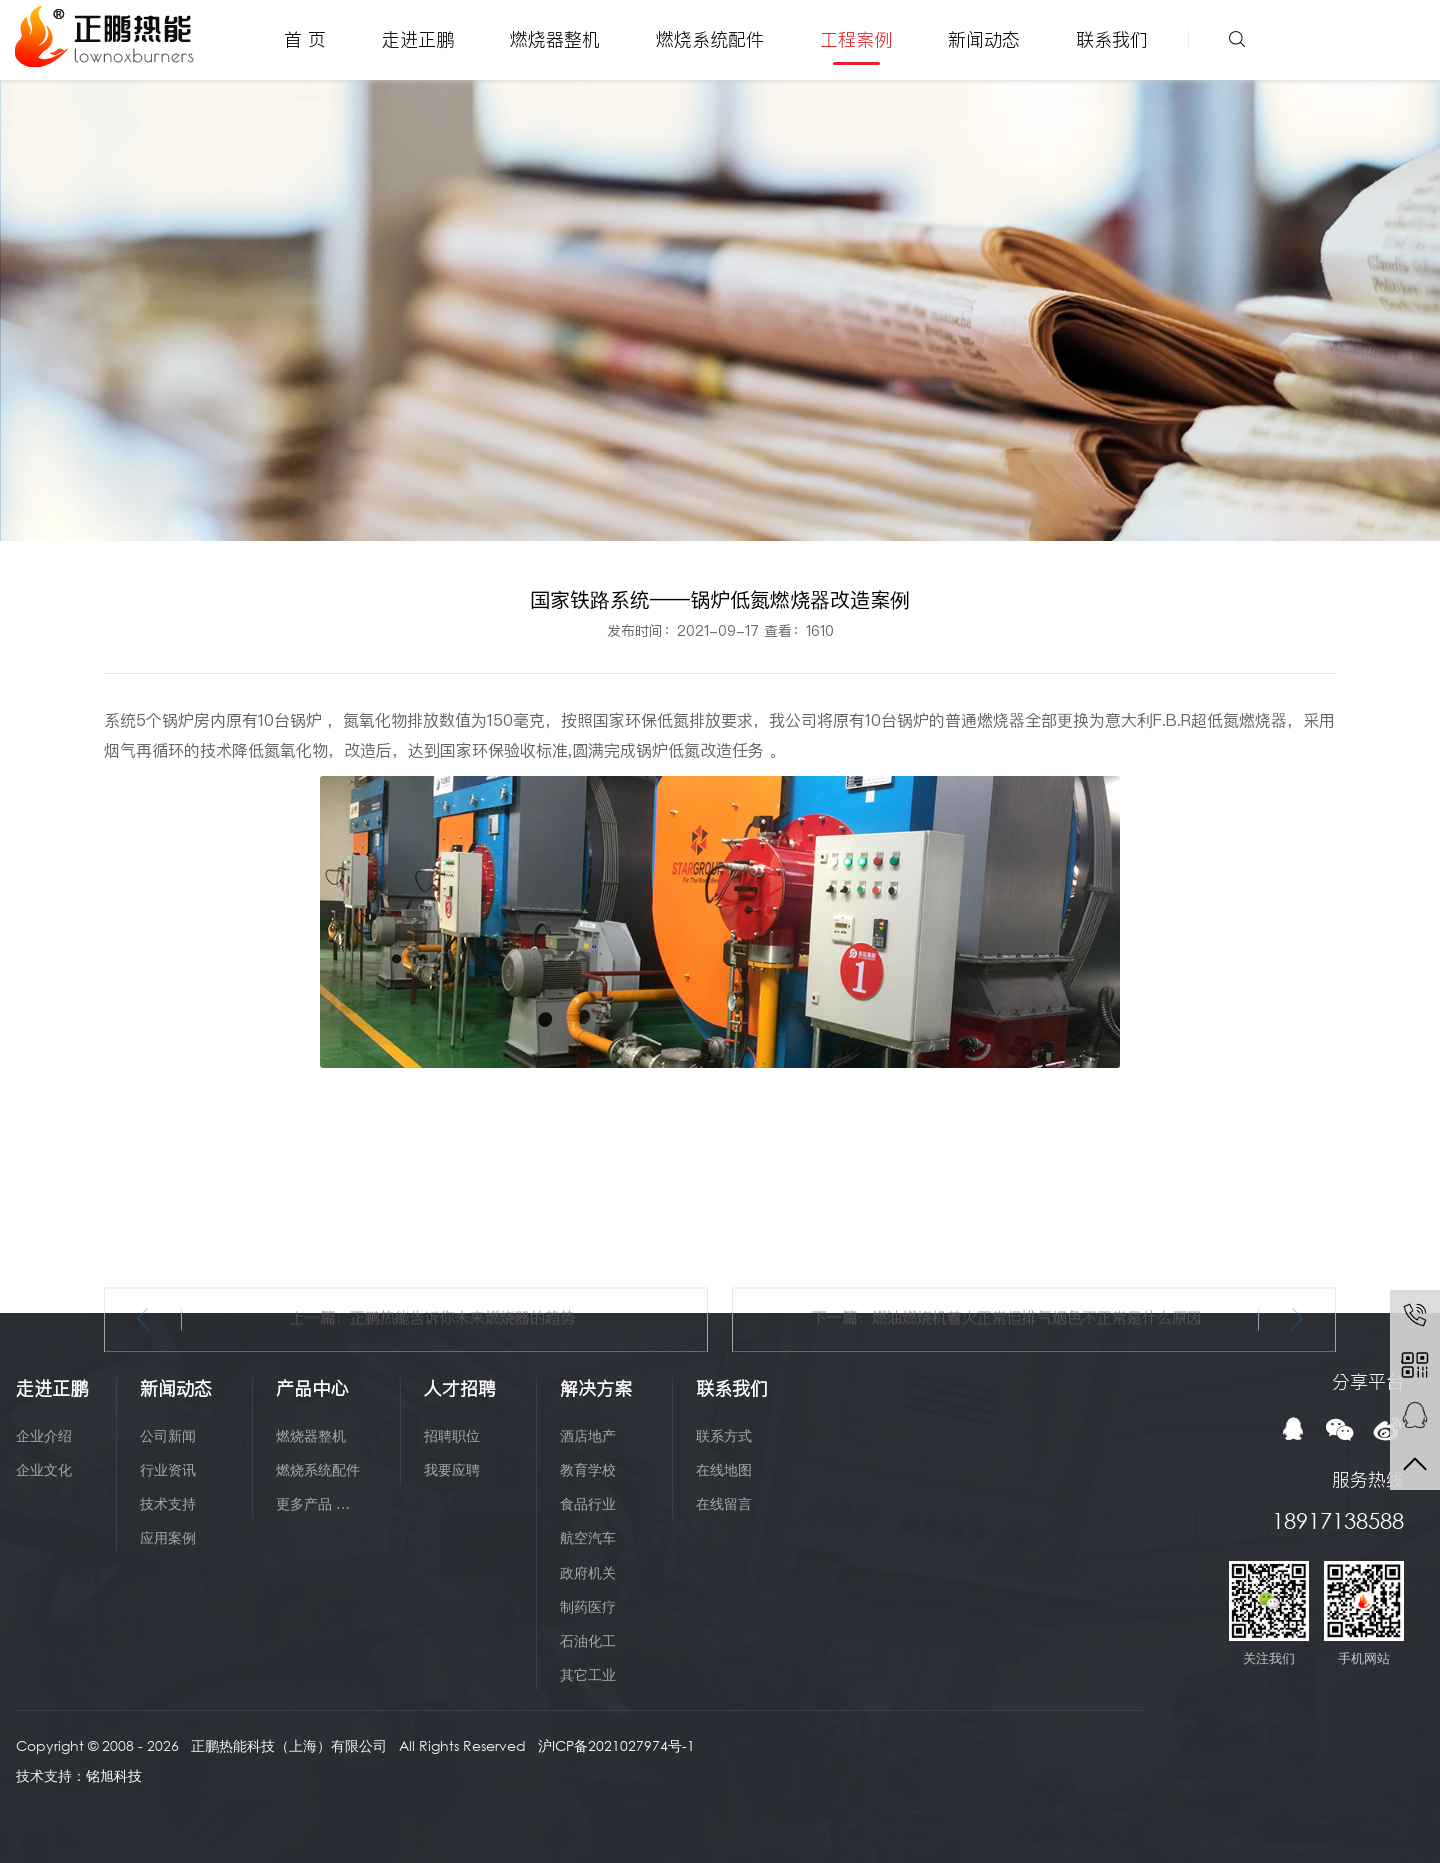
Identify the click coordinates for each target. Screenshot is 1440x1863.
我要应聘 (452, 1469)
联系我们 (1112, 39)
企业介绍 (44, 1435)
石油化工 (588, 1640)
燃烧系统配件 (710, 39)
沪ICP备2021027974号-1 (616, 1745)
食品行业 (588, 1503)
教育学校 (588, 1469)
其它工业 (588, 1674)
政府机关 (588, 1572)
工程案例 (856, 39)
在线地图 (724, 1469)
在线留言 (724, 1503)
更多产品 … (313, 1503)
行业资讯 (168, 1469)
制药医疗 (588, 1606)
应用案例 (168, 1537)
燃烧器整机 (555, 39)
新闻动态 (984, 39)
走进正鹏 (418, 39)
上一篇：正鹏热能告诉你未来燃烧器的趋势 (432, 1408)
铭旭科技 (114, 1775)
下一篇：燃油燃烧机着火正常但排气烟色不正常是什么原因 (1007, 1408)
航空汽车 (588, 1537)
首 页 (305, 39)
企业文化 (44, 1469)
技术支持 (168, 1503)
